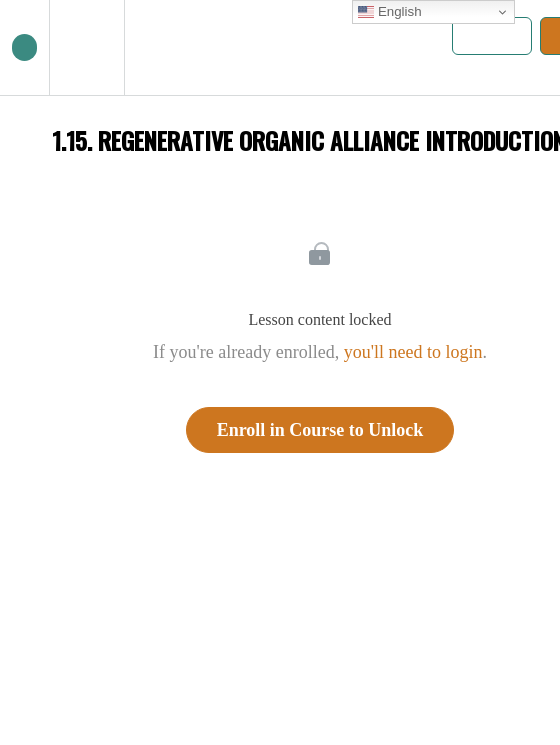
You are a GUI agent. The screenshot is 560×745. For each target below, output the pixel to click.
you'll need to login (413, 352)
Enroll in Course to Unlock (320, 430)
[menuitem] (86, 47)
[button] (24, 47)
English (389, 12)
